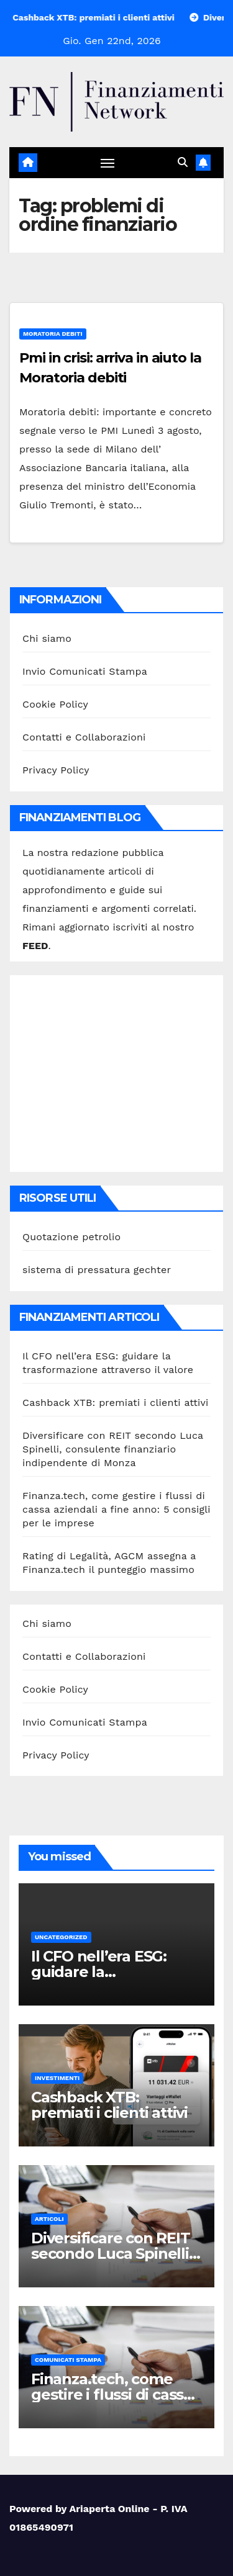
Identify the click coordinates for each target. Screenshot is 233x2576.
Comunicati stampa (68, 2359)
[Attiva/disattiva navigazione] (107, 162)
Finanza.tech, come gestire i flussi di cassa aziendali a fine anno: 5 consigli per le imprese (116, 1509)
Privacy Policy (55, 770)
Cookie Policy (55, 704)
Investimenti (57, 2077)
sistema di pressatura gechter (96, 1270)
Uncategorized (61, 1937)
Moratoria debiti (53, 333)
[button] (183, 162)
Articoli (49, 2218)
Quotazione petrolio (71, 1237)
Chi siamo (46, 638)
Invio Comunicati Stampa (84, 671)
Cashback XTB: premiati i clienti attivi (115, 1402)
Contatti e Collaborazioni (84, 737)
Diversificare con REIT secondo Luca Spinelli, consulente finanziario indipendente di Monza (112, 1449)
